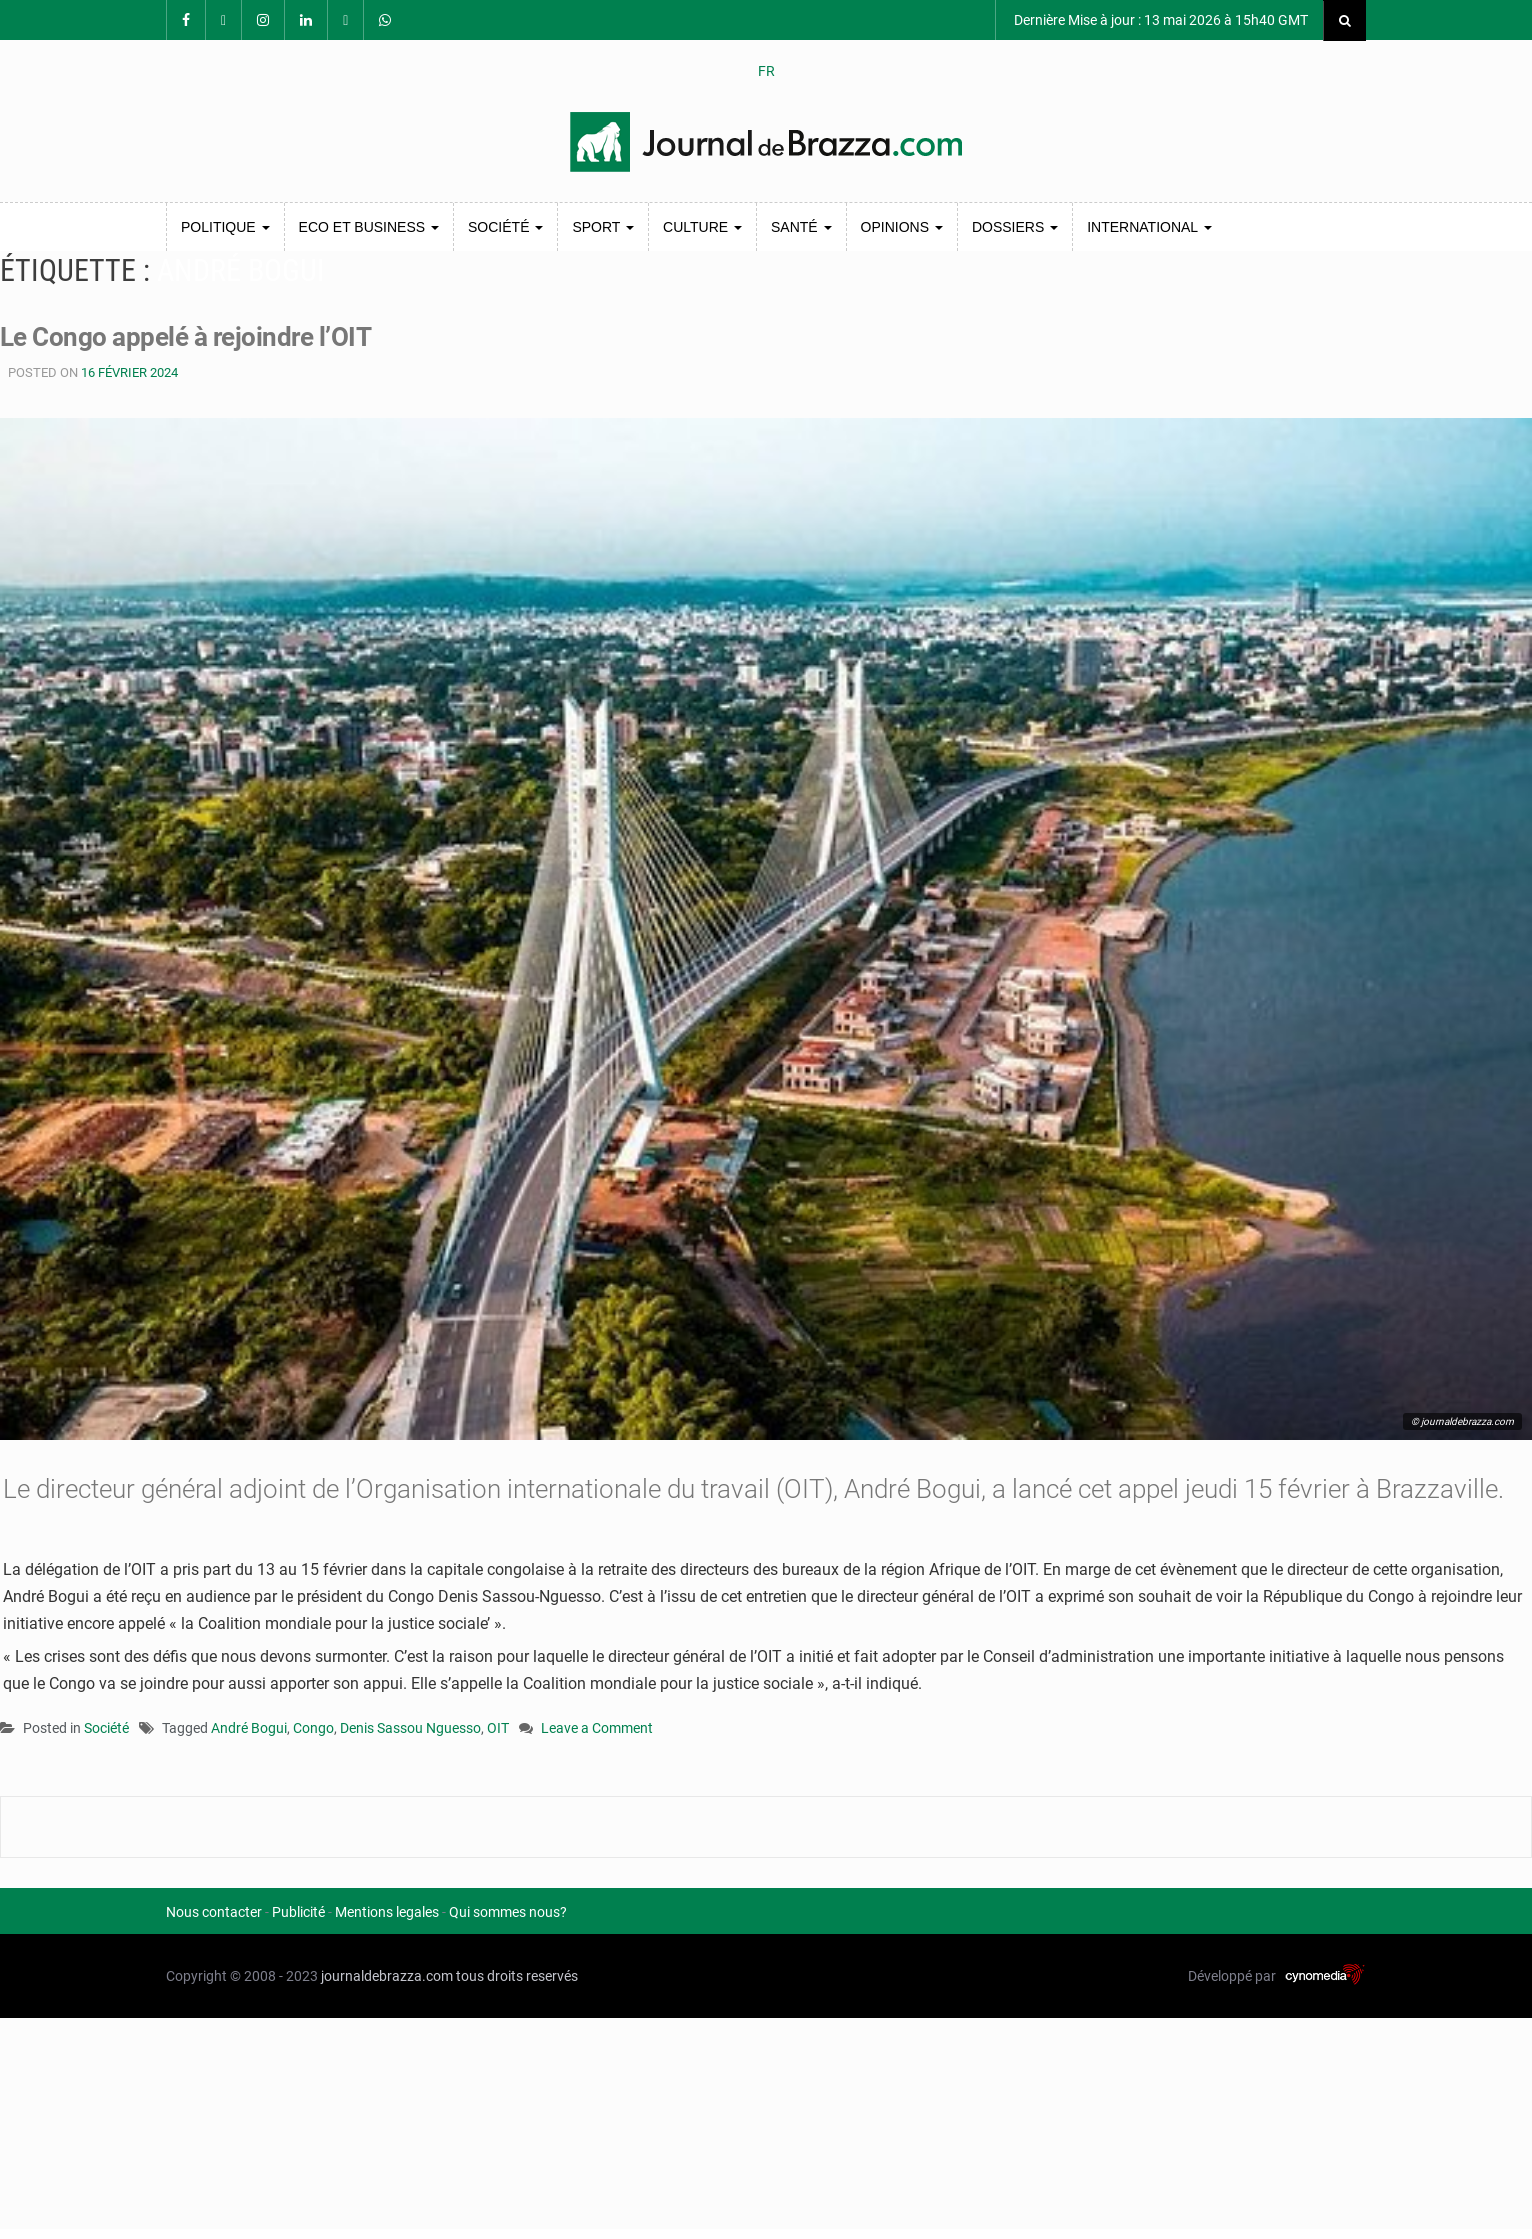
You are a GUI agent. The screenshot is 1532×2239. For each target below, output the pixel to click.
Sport (603, 227)
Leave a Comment (597, 1729)
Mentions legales (387, 1912)
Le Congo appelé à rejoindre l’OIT (185, 337)
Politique (225, 227)
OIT (498, 1728)
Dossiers (1015, 227)
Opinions (902, 227)
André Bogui (249, 1728)
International (1149, 227)
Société (505, 227)
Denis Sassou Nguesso (410, 1728)
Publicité (298, 1912)
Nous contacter (214, 1912)
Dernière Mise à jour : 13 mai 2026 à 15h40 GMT (1159, 20)
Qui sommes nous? (508, 1912)
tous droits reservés (517, 1976)
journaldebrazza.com (387, 1976)
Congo (313, 1728)
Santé (801, 227)
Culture (702, 227)
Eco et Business (369, 227)
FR (766, 71)
